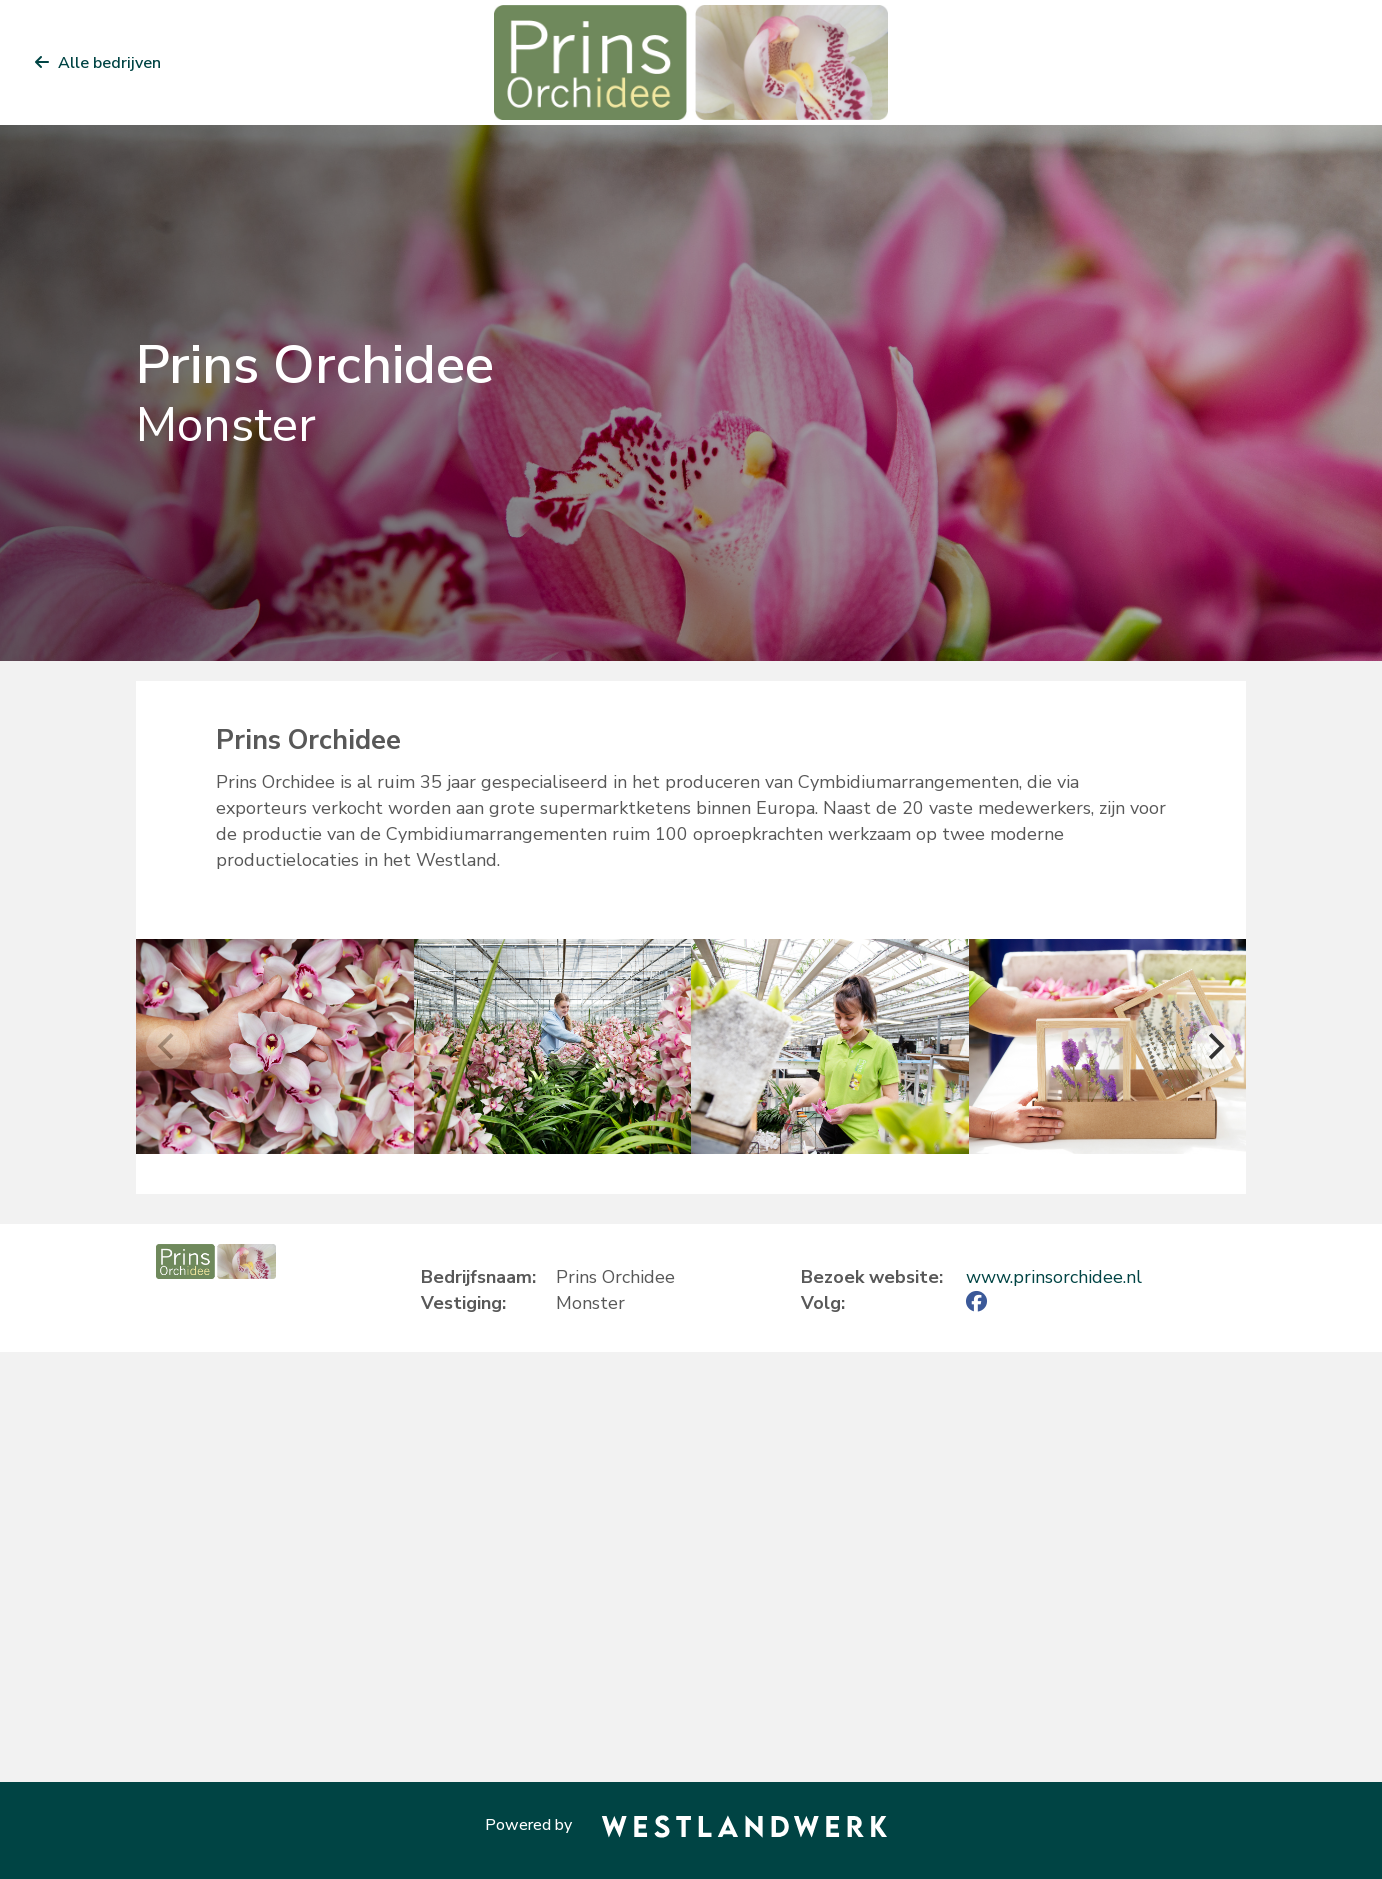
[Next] (1214, 1047)
